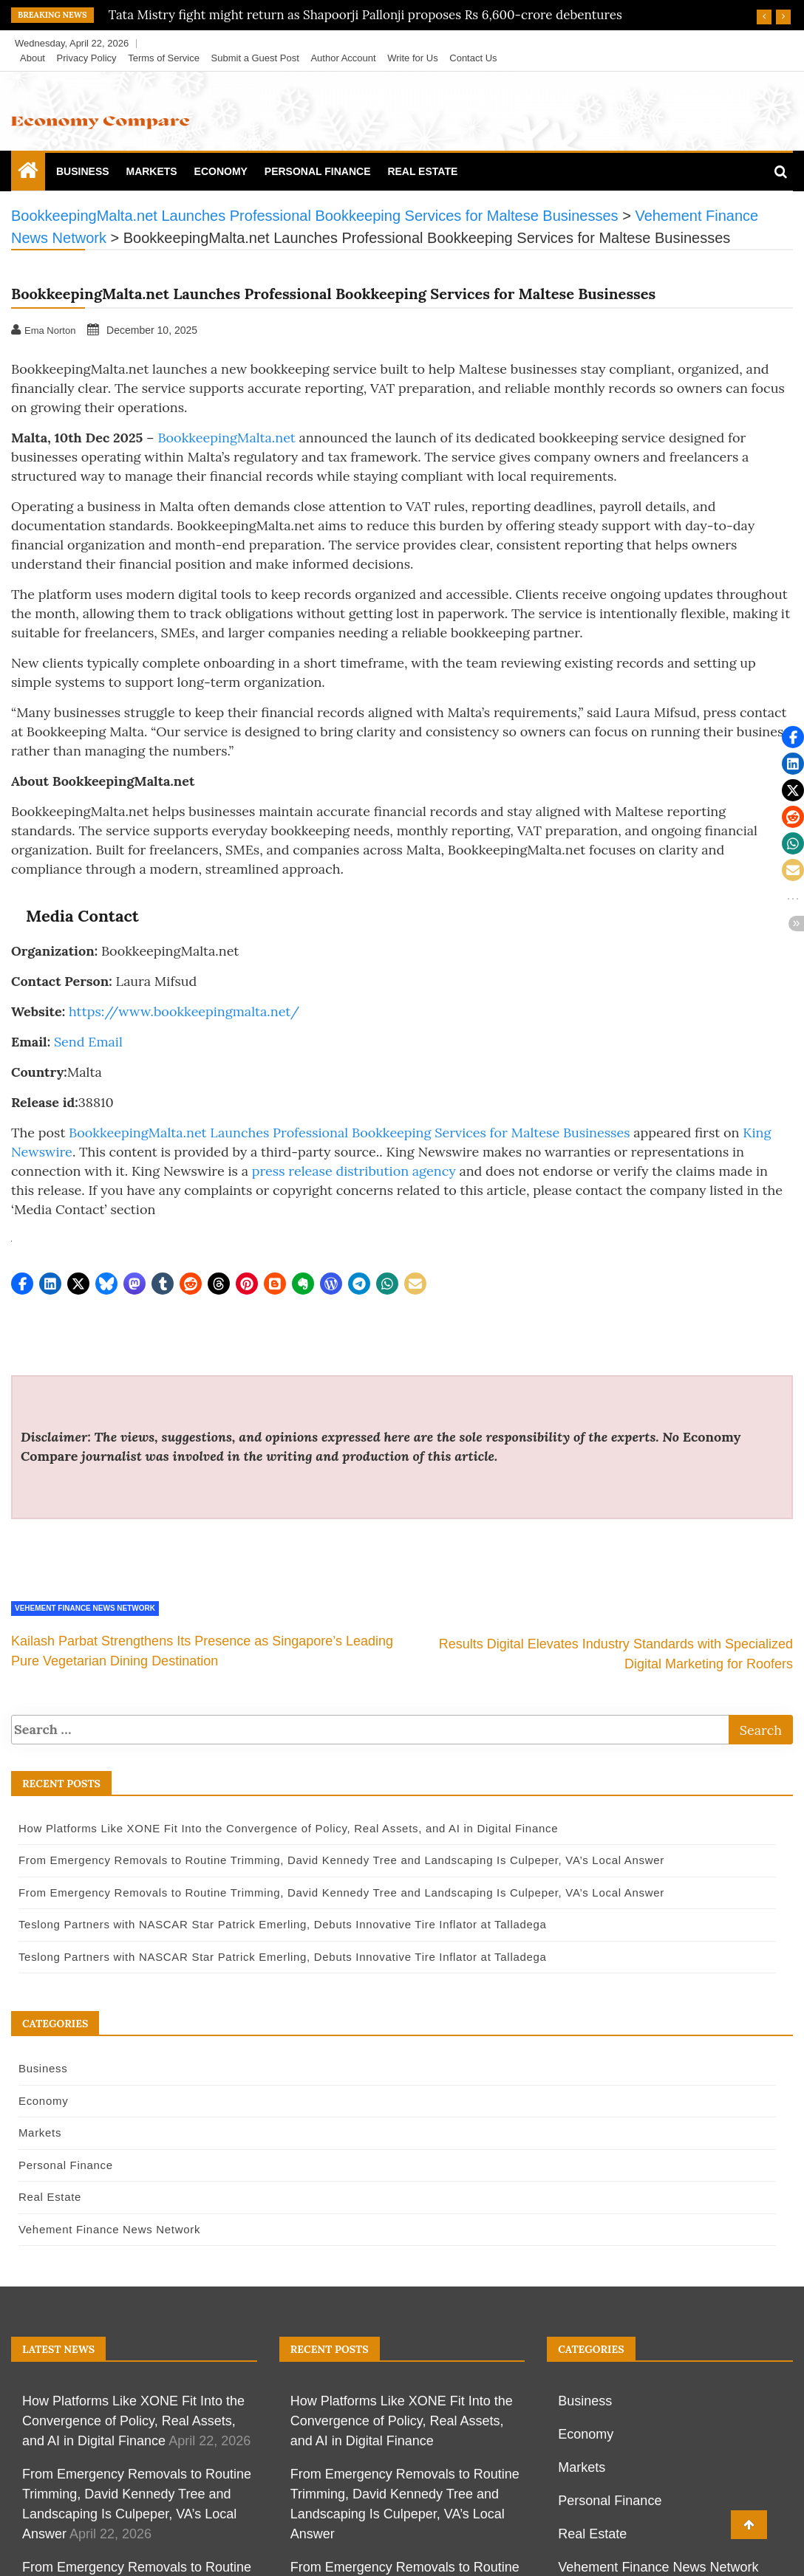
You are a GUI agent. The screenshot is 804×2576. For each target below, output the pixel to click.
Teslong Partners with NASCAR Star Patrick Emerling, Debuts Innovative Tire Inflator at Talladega (277, 1924)
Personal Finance (318, 171)
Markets (151, 171)
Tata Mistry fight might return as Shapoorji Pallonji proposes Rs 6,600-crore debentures (365, 15)
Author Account (342, 58)
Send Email (88, 1041)
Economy (221, 171)
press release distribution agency (354, 1170)
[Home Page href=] (28, 173)
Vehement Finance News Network (85, 1608)
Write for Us (412, 58)
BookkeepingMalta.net (226, 437)
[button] (22, 1283)
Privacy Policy (87, 58)
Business (82, 171)
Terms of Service (164, 58)
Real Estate (422, 171)
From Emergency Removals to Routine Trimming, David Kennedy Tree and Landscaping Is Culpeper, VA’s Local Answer (336, 1860)
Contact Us (473, 58)
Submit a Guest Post (255, 58)
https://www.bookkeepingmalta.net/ (184, 1011)
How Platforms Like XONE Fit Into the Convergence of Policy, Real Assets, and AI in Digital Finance (283, 1828)
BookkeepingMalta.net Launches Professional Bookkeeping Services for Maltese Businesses (349, 1132)
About (32, 58)
